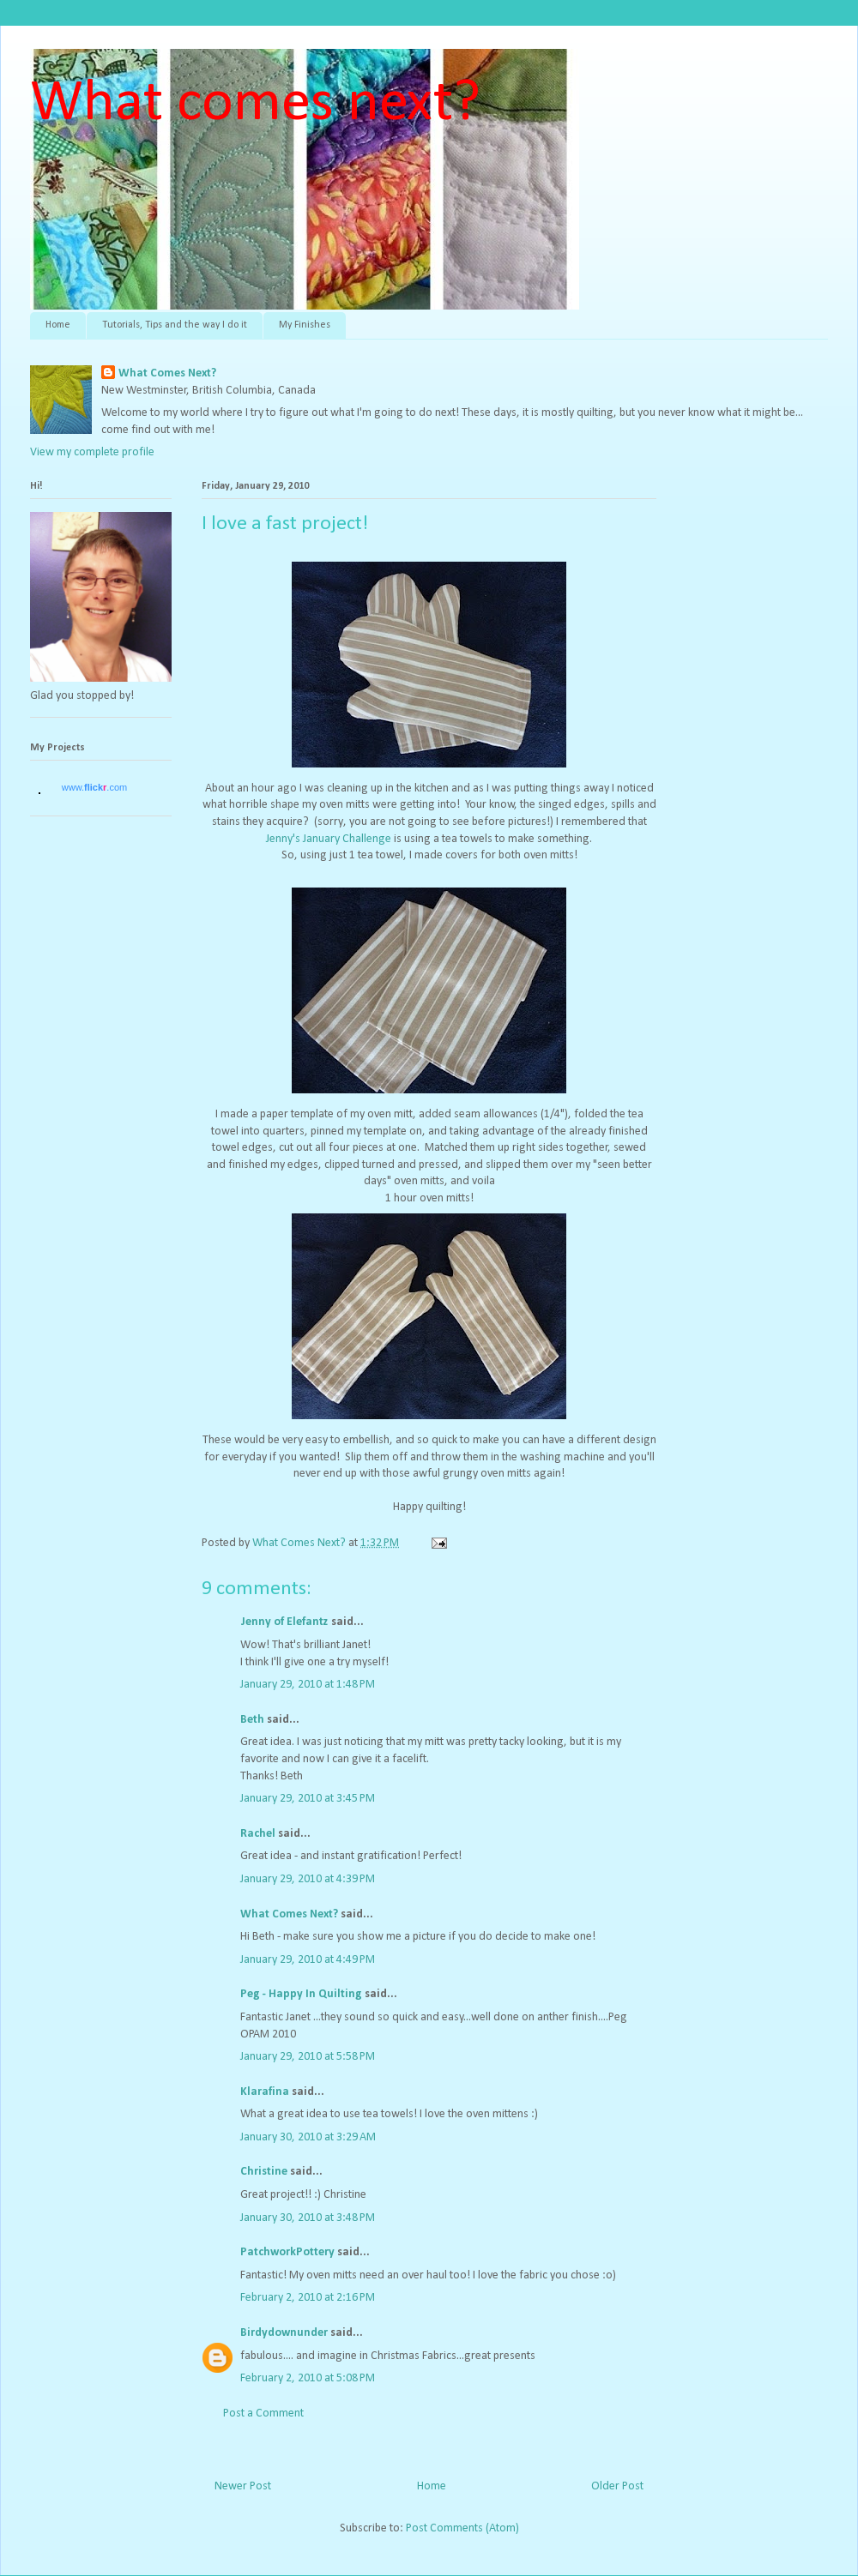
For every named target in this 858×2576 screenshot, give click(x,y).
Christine (263, 2171)
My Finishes (304, 325)
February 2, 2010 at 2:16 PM (307, 2297)
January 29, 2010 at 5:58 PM (307, 2056)
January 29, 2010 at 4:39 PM (307, 1879)
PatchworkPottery (287, 2252)
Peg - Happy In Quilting (301, 1994)
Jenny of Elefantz (284, 1622)
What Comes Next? (167, 373)
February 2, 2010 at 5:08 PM (307, 2378)
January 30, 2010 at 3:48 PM (307, 2218)
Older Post (617, 2486)
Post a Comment (263, 2413)
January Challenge (347, 839)
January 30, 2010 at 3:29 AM (308, 2137)
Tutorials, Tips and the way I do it (174, 325)
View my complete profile (92, 452)
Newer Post (242, 2486)
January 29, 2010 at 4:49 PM (307, 1959)
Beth (252, 1719)
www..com (94, 787)
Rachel (257, 1833)
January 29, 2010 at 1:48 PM (307, 1684)
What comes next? (255, 104)
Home (57, 325)
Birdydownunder (284, 2332)
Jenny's (283, 839)
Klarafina (264, 2091)
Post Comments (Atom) (462, 2528)
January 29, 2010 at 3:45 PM (307, 1798)
